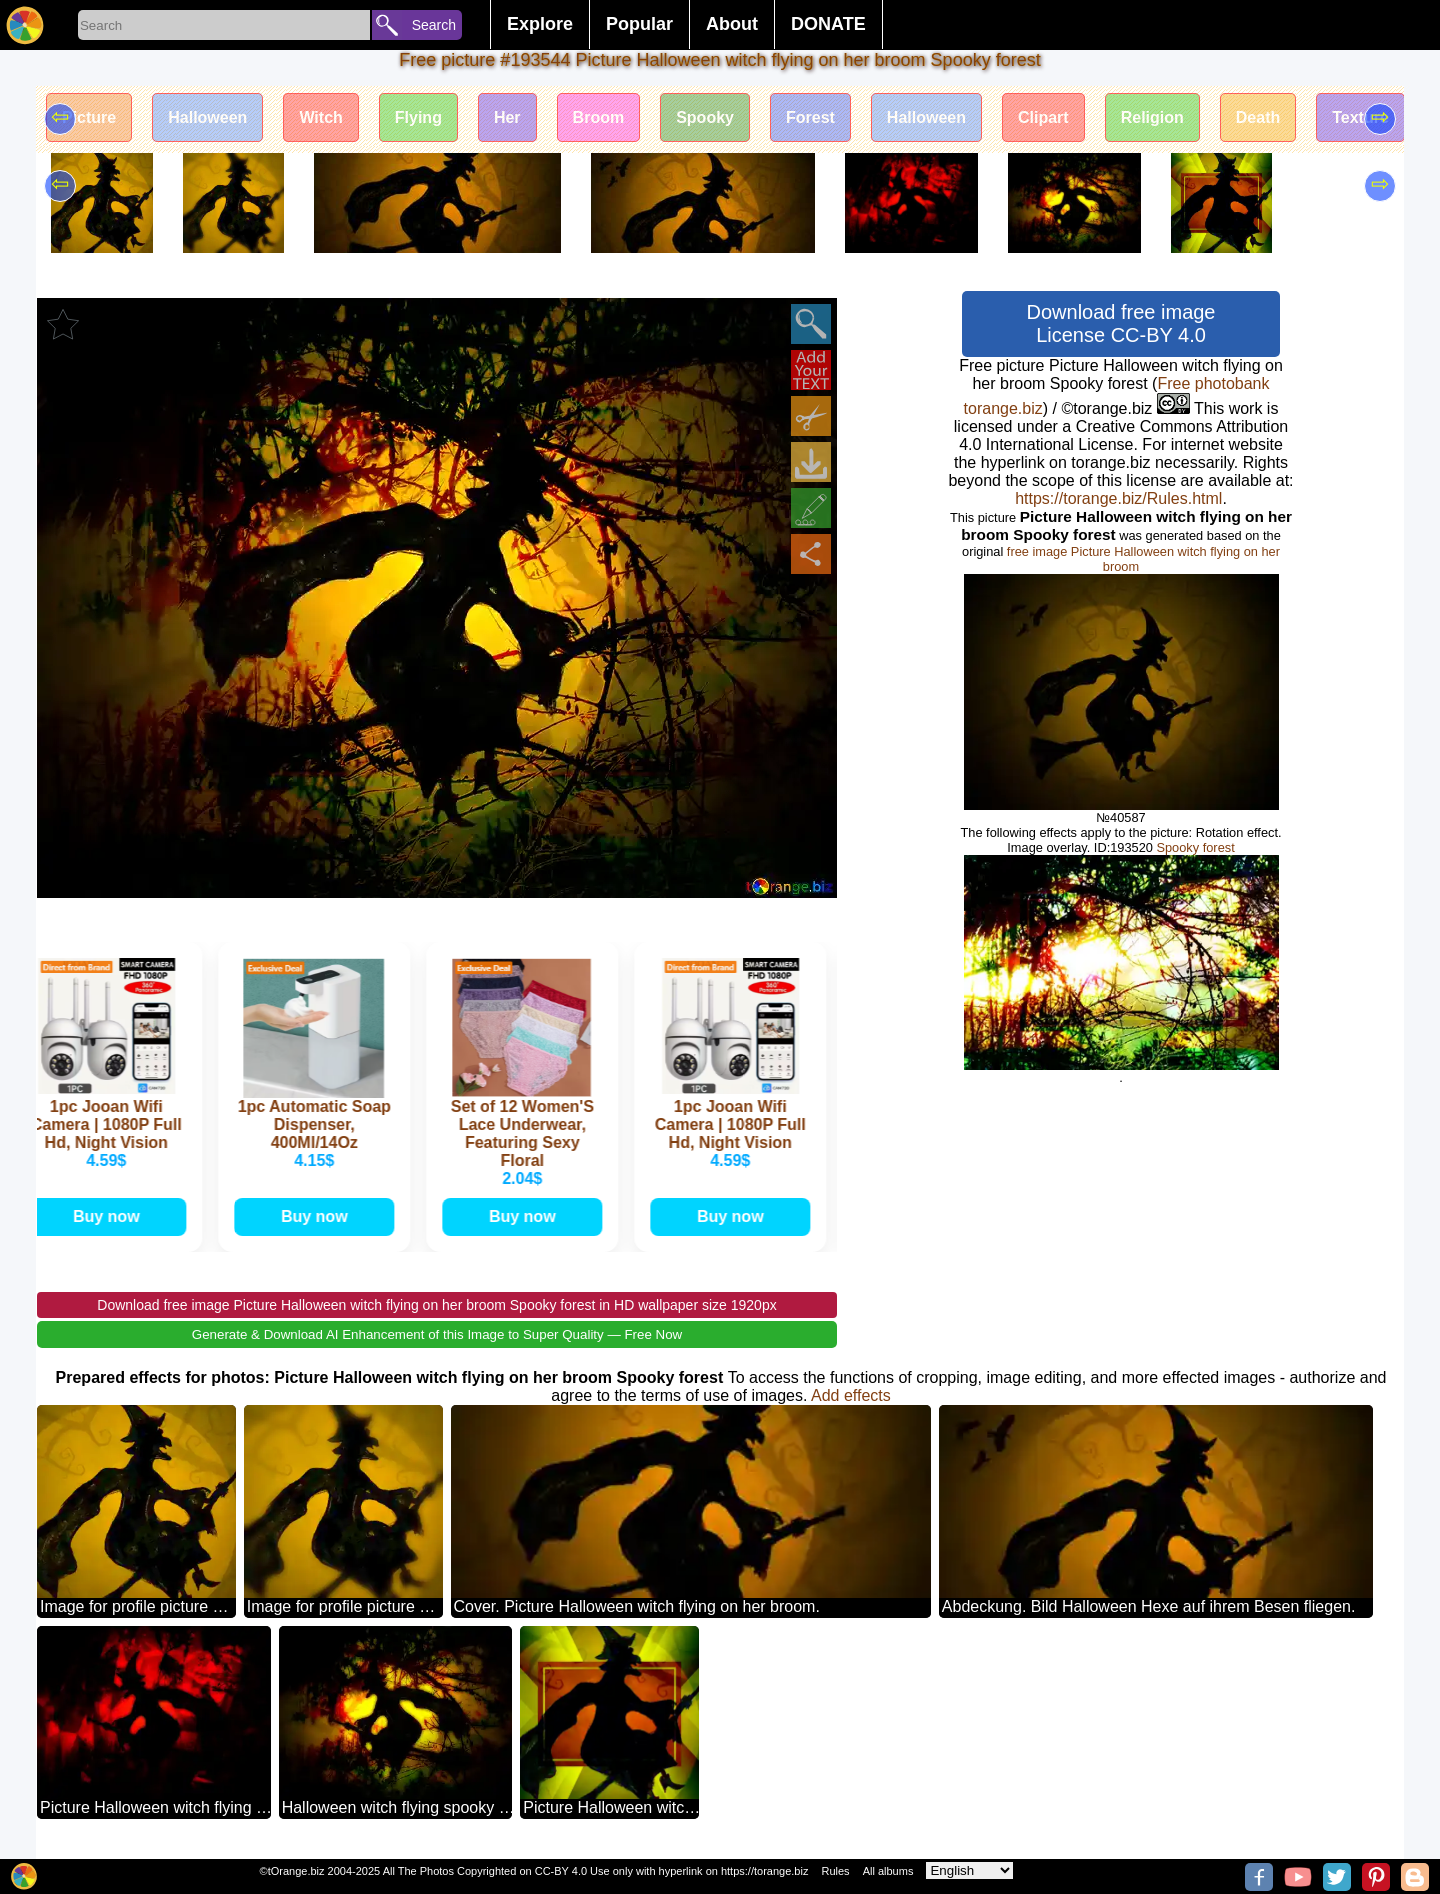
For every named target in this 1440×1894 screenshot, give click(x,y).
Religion (1152, 117)
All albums (888, 1871)
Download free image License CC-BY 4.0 (1121, 323)
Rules (835, 1871)
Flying (418, 117)
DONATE (828, 24)
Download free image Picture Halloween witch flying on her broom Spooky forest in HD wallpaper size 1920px (436, 1305)
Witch (320, 117)
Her (507, 117)
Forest (810, 117)
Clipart (1043, 117)
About (732, 24)
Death (1258, 117)
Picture (89, 117)
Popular (639, 24)
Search (434, 25)
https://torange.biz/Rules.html (1118, 498)
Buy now (109, 1216)
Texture (1360, 117)
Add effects (851, 1395)
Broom (599, 117)
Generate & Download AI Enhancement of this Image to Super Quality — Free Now (437, 1334)
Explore (540, 24)
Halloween (207, 117)
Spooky (705, 117)
